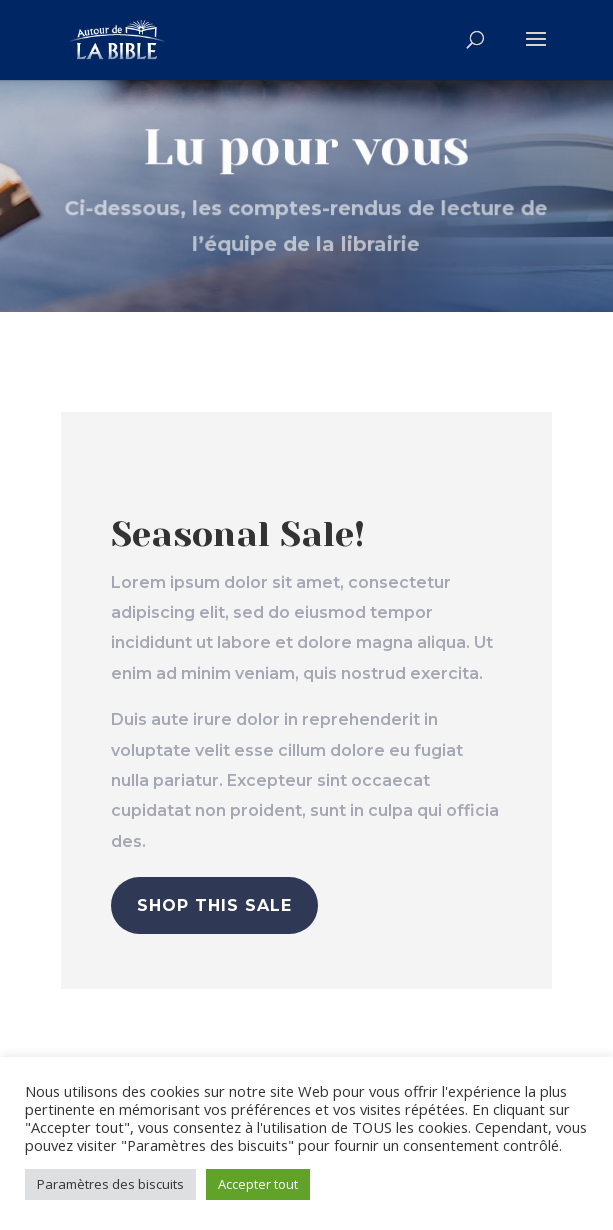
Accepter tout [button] (258, 1184)
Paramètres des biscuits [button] (110, 1184)
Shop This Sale (214, 905)
